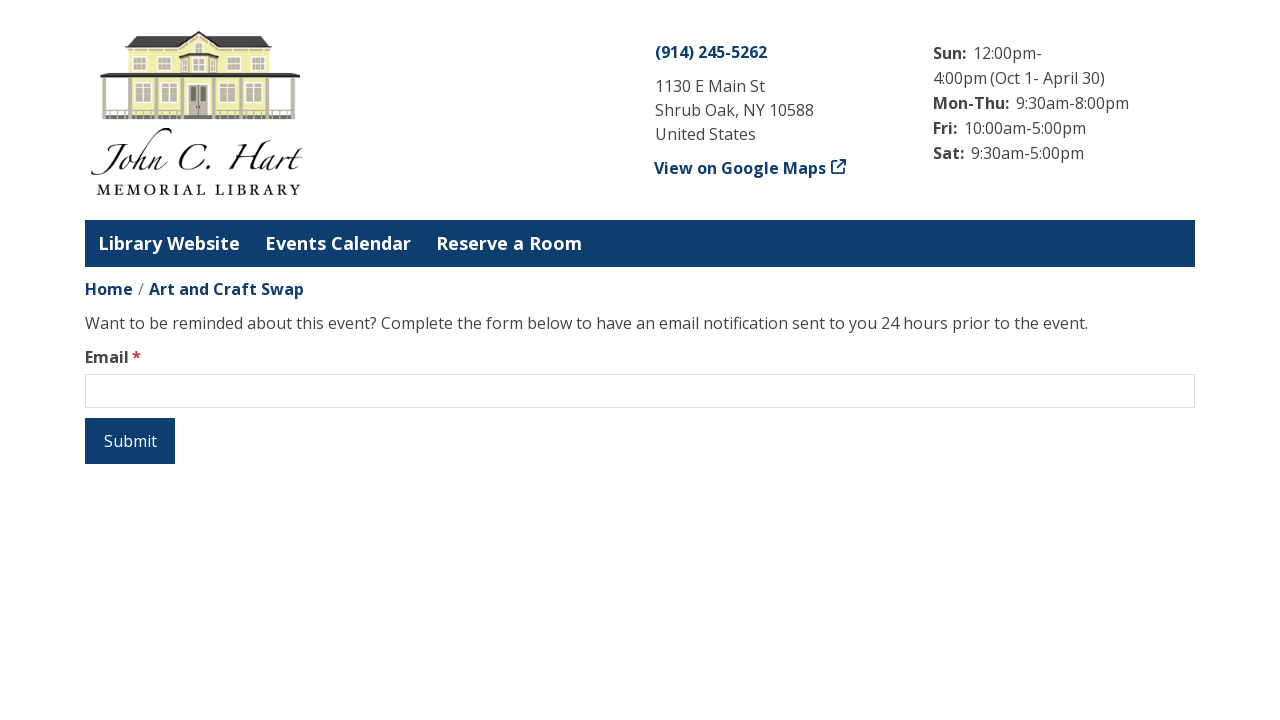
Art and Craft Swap (226, 289)
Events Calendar (338, 243)
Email (107, 357)
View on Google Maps (740, 168)
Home (109, 289)
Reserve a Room (509, 243)
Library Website (169, 243)
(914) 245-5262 (711, 52)
